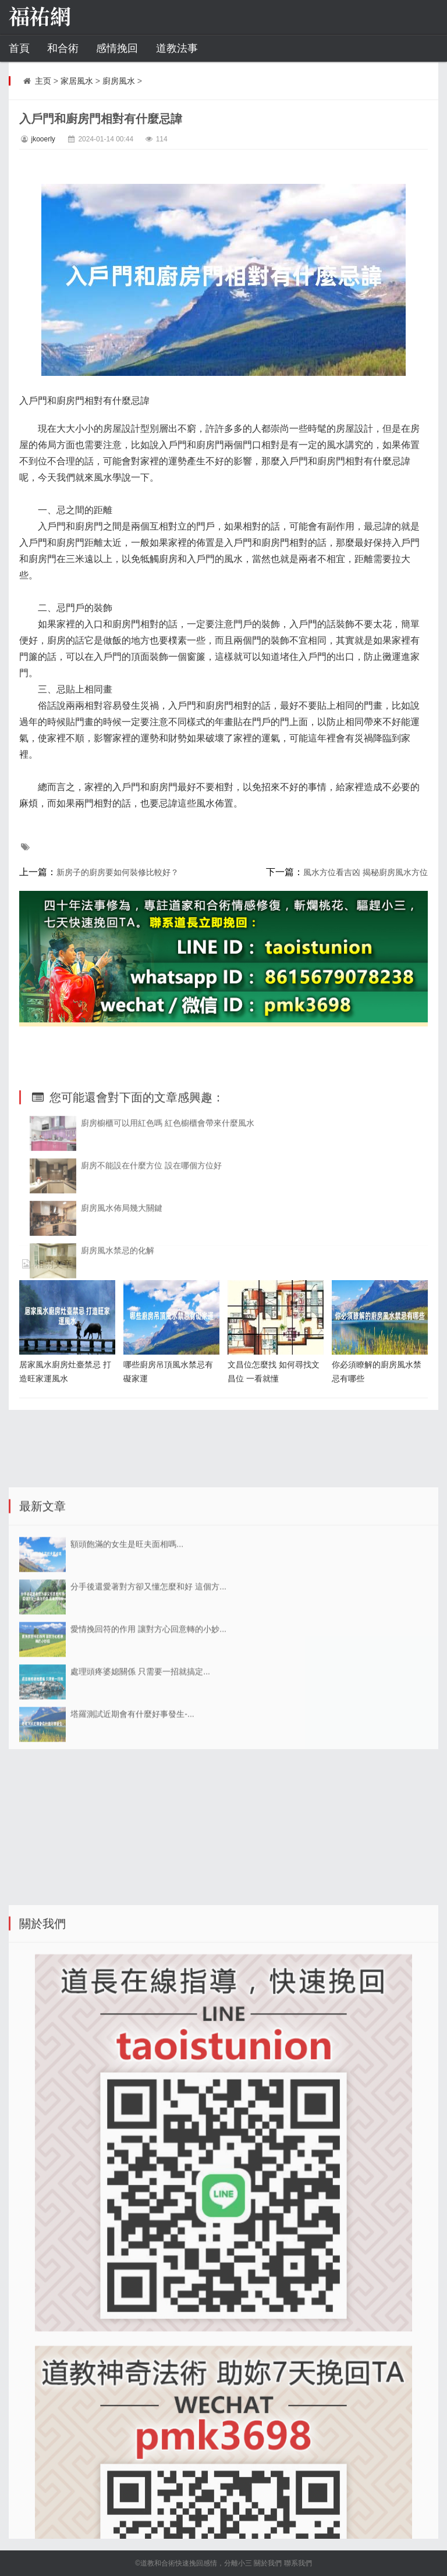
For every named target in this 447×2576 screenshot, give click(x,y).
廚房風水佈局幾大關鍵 (121, 1359)
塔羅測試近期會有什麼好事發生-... (132, 1905)
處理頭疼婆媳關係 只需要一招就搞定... (140, 1862)
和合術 (63, 48)
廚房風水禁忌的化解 (117, 1401)
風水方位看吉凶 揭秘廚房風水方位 (365, 872)
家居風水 (77, 81)
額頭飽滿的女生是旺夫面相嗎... (126, 1735)
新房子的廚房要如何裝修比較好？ (117, 872)
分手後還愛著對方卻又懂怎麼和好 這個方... (148, 1777)
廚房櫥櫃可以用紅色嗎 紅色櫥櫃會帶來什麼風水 (167, 1274)
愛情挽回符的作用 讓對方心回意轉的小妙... (148, 1820)
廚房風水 (118, 81)
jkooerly (43, 139)
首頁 (19, 48)
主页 (43, 81)
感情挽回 (117, 48)
